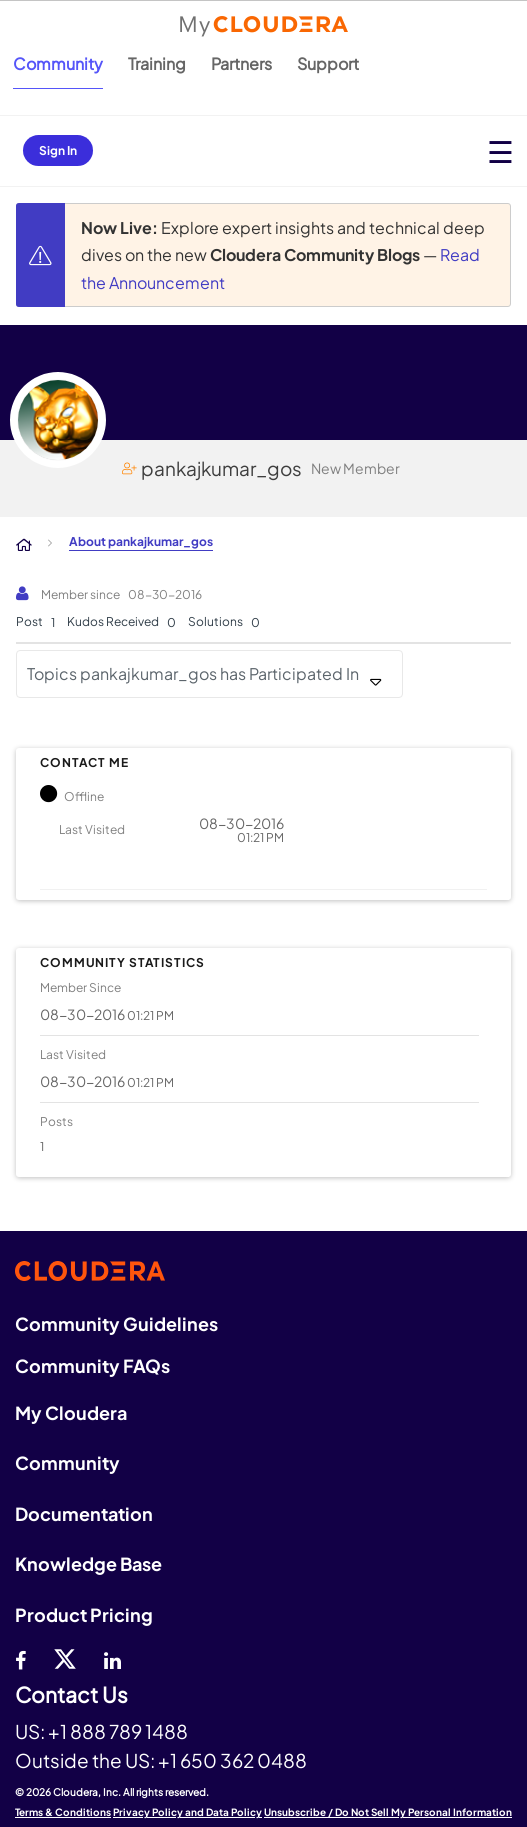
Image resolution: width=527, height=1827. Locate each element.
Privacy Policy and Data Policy (187, 1812)
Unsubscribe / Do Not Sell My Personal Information (388, 1812)
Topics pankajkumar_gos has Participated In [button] (193, 673)
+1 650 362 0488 (232, 1760)
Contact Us (71, 1695)
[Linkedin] (112, 1658)
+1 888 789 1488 (118, 1731)
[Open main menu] (500, 151)
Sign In (58, 150)
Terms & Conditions (63, 1812)
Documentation (84, 1513)
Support (328, 63)
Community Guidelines (116, 1323)
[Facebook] (20, 1658)
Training (157, 63)
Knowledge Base (88, 1563)
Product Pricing (84, 1614)
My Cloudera (71, 1412)
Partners (241, 63)
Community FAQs (92, 1365)
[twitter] (65, 1658)
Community (58, 63)
